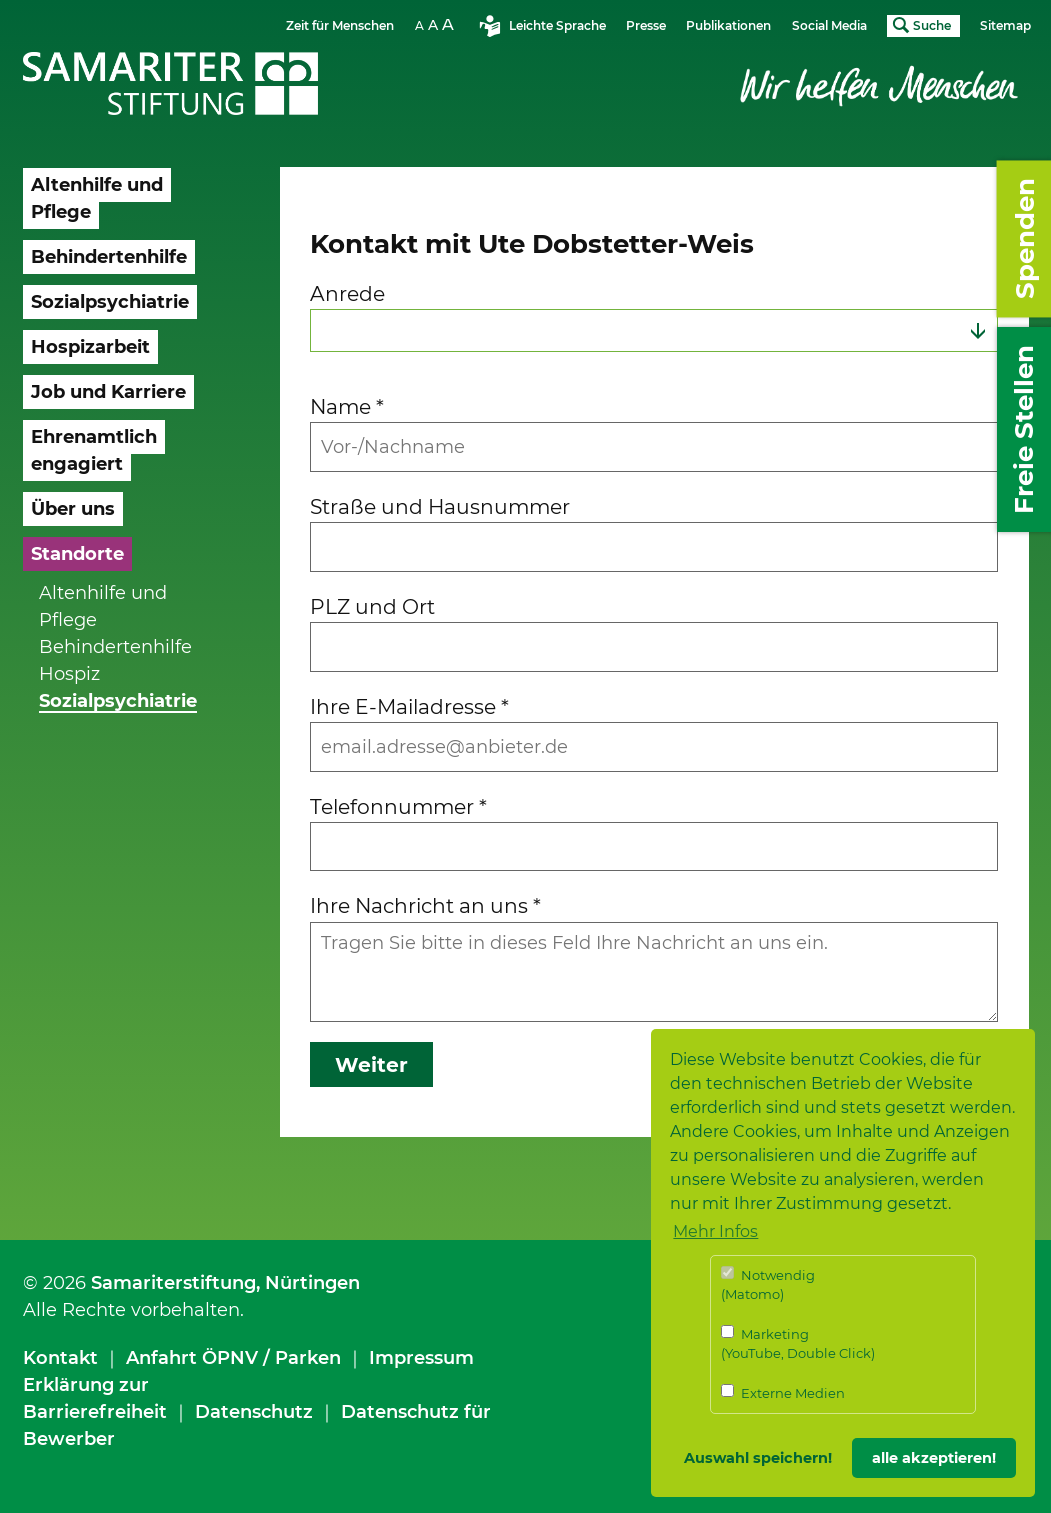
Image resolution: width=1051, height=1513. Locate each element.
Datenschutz (254, 1412)
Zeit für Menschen (340, 25)
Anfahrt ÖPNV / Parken (233, 1358)
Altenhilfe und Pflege (103, 606)
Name (347, 406)
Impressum (421, 1358)
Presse (646, 25)
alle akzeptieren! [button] (934, 1458)
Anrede (347, 293)
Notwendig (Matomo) (768, 1284)
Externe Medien (783, 1392)
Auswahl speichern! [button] (758, 1458)
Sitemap (1005, 25)
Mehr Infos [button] (715, 1231)
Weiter (371, 1064)
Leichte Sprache (557, 25)
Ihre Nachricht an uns (425, 905)
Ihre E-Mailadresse (409, 706)
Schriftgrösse (437, 24)
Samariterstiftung (173, 1283)
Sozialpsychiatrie (118, 701)
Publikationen (728, 25)
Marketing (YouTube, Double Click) (798, 1343)
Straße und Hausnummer (440, 506)
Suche (932, 25)
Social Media (829, 25)
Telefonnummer (398, 806)
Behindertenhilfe (115, 647)
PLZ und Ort (372, 606)
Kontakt (60, 1358)
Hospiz (69, 674)
